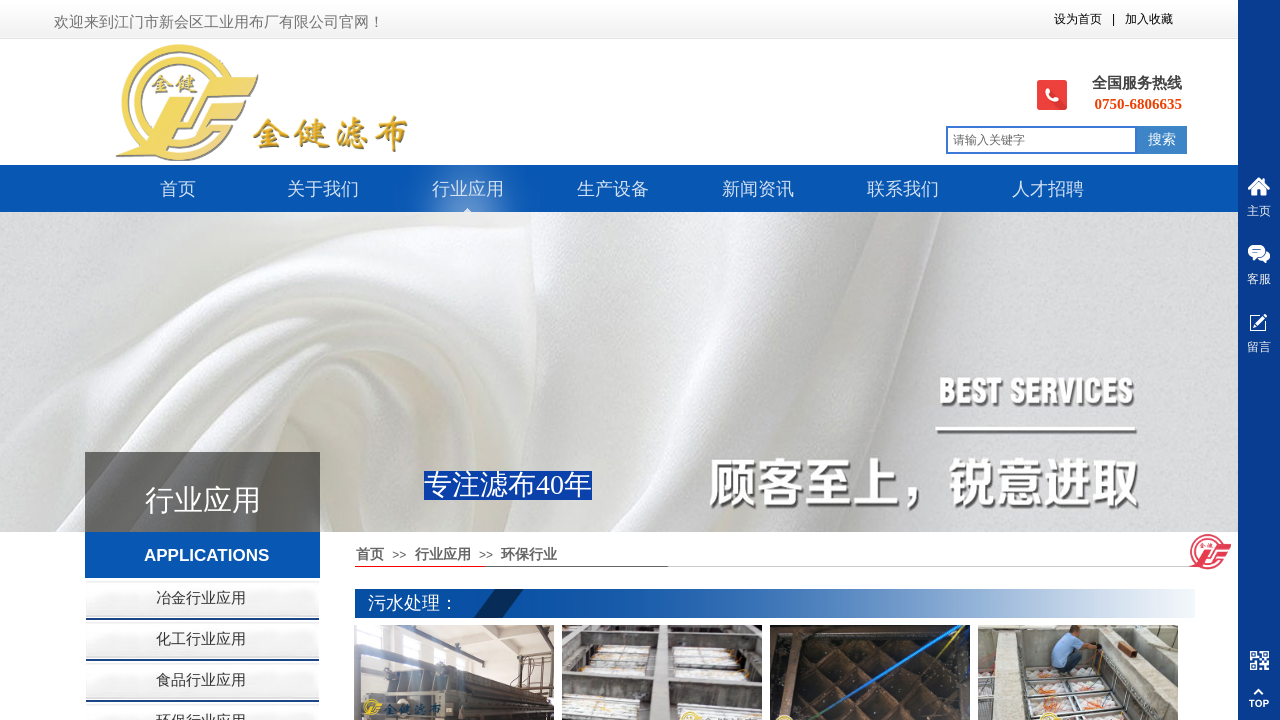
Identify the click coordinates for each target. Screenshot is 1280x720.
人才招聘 (1048, 189)
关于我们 (323, 189)
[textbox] (1041, 140)
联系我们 (903, 189)
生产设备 (613, 189)
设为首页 (1078, 19)
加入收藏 (1149, 19)
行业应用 (468, 189)
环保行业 (529, 554)
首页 (178, 189)
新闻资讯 (758, 189)
